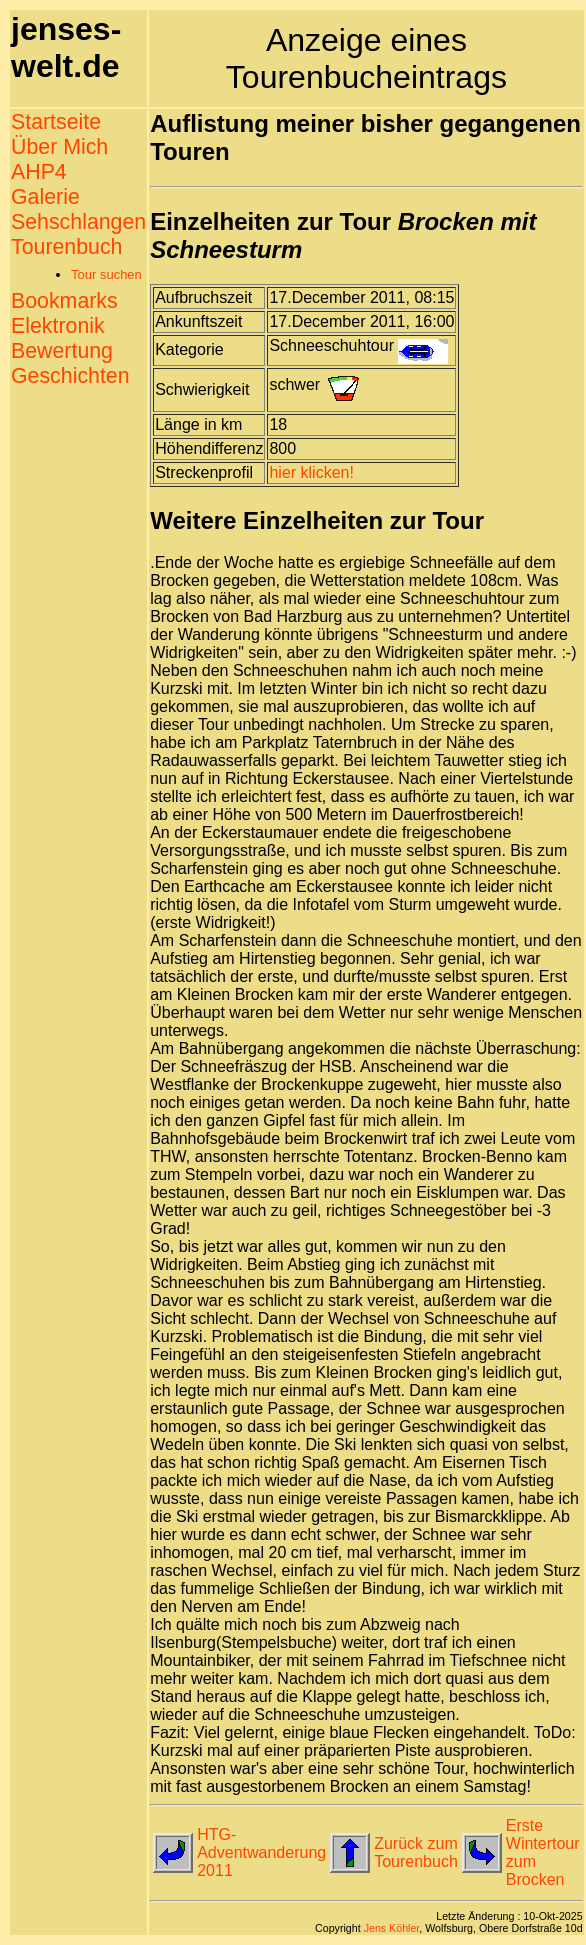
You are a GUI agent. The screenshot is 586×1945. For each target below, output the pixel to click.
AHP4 (39, 172)
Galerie (45, 197)
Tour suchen (106, 274)
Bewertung (62, 351)
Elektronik (58, 326)
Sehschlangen (78, 222)
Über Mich (59, 147)
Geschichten (70, 376)
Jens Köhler (392, 1928)
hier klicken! (311, 472)
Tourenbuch (66, 247)
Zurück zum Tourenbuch (416, 1852)
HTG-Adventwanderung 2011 (261, 1852)
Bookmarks (64, 301)
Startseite (56, 122)
